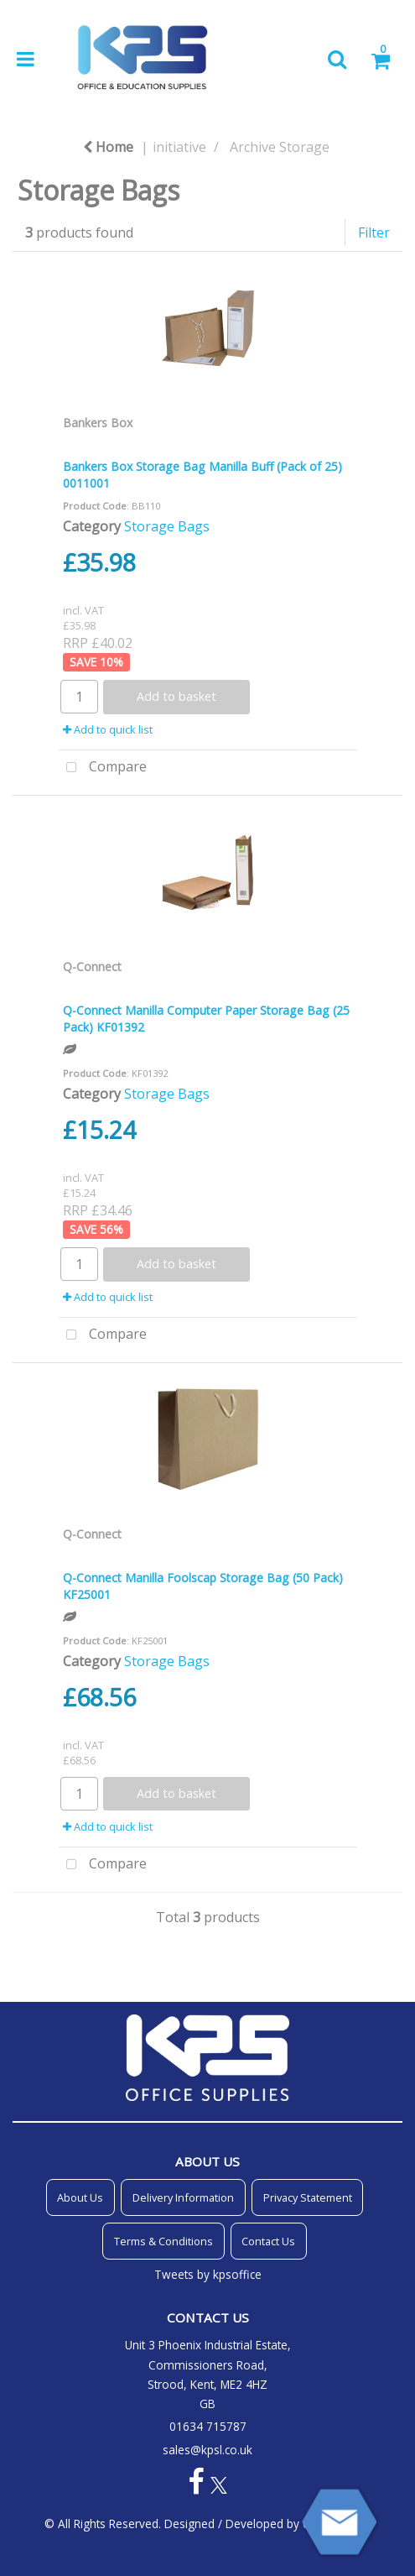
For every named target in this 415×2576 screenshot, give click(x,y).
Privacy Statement (307, 2197)
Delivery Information (183, 2197)
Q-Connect (92, 966)
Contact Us (268, 2241)
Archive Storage (279, 147)
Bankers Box (97, 423)
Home (108, 147)
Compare (103, 768)
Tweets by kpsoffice (208, 2274)
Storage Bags (167, 526)
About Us (80, 2197)
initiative (179, 147)
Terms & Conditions (163, 2241)
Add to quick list (108, 729)
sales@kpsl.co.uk (207, 2450)
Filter (374, 232)
